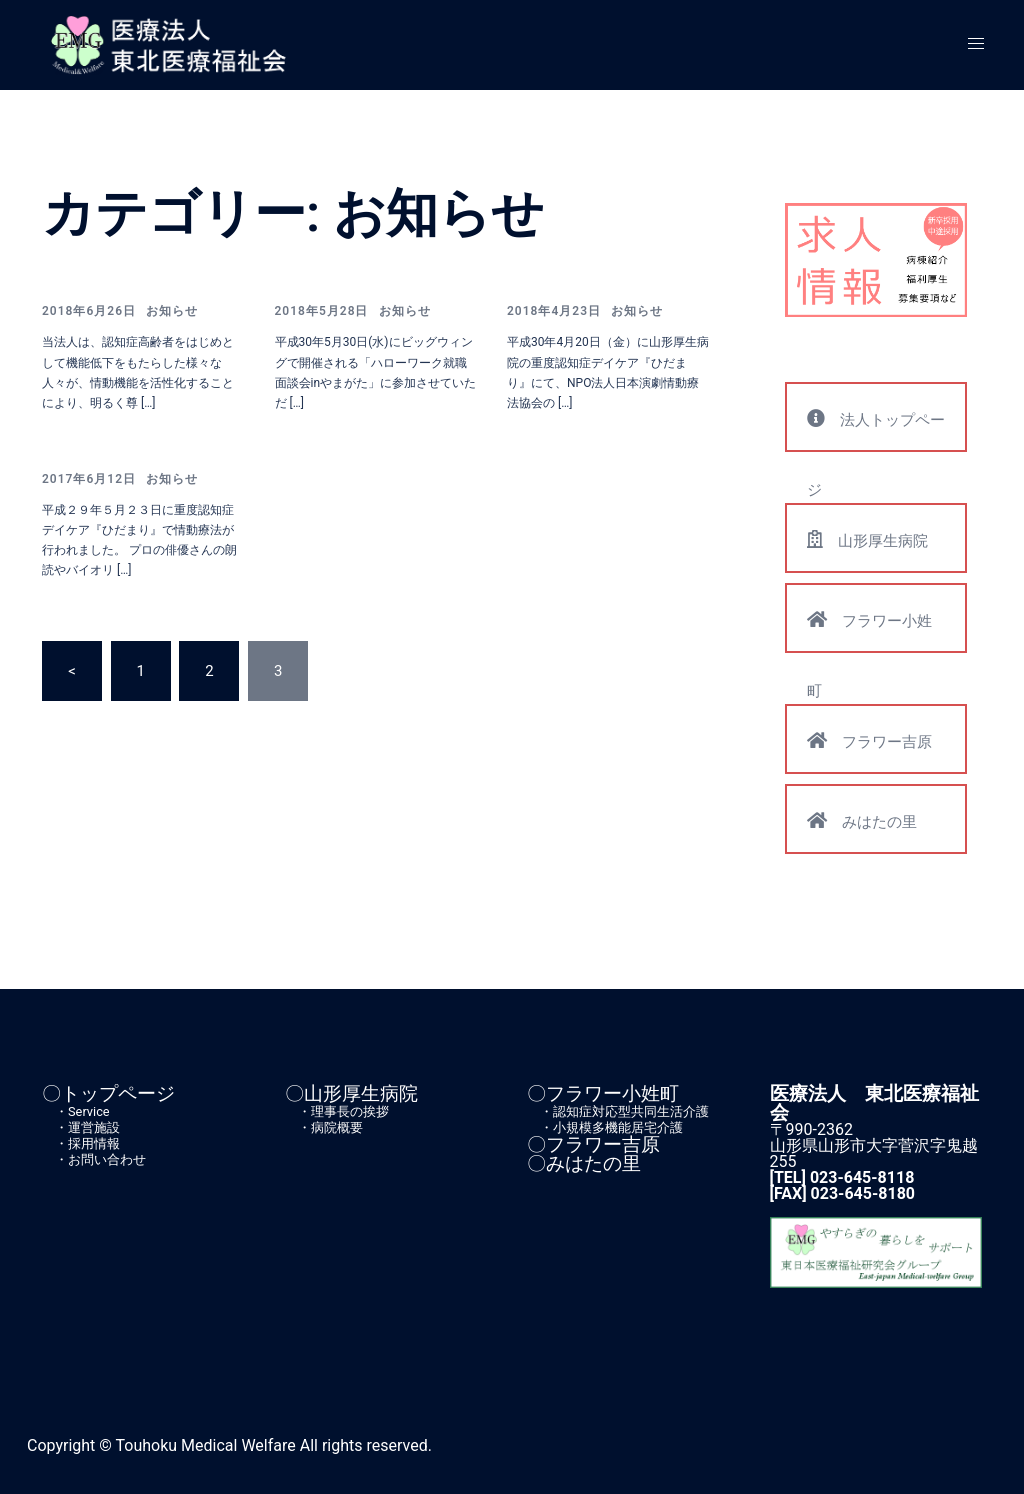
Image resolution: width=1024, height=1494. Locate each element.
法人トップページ (876, 430)
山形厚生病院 (867, 539)
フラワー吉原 (869, 740)
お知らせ (172, 311)
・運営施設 (81, 1127)
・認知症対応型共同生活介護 (618, 1111)
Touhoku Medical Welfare (206, 1445)
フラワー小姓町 (869, 631)
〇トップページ (108, 1093)
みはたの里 (862, 820)
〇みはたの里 (584, 1163)
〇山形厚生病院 (351, 1093)
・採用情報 (81, 1143)
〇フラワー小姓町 (603, 1093)
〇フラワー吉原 (593, 1144)
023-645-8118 (862, 1177)
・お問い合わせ (94, 1159)
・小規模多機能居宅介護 (605, 1127)
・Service (76, 1111)
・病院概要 (324, 1127)
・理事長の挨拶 (337, 1111)
